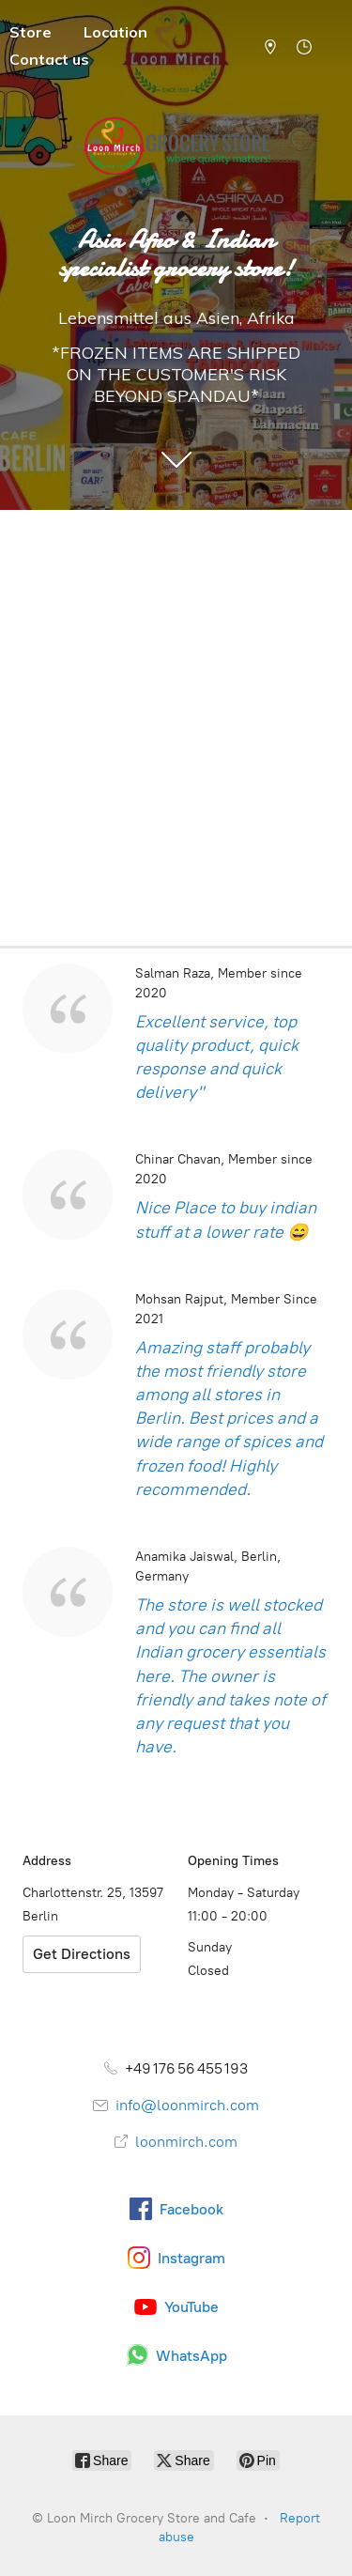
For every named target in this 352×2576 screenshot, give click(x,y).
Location (115, 32)
